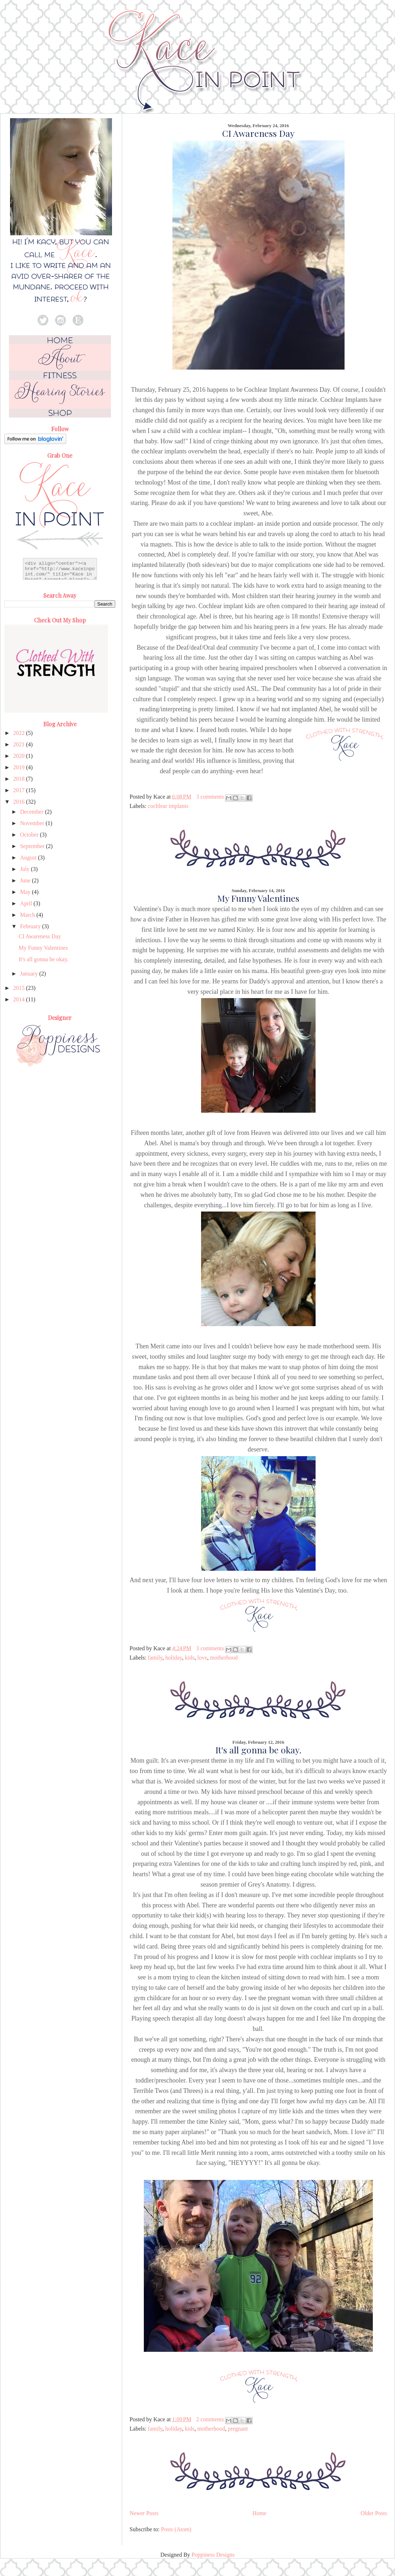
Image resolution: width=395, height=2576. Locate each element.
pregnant (238, 2429)
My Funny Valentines (258, 898)
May (26, 892)
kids (190, 1658)
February (31, 926)
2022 (19, 733)
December (32, 812)
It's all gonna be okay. (258, 1750)
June (26, 880)
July (25, 869)
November (33, 823)
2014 (19, 999)
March (28, 915)
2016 (19, 802)
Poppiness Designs (212, 2555)
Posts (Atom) (176, 2529)
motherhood (224, 1658)
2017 (19, 790)
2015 (19, 988)
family (155, 1658)
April (27, 903)
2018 (19, 779)
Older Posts (374, 2513)
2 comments (210, 2419)
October (30, 835)
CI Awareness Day (258, 133)
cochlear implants (168, 806)
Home (260, 2513)
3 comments (210, 797)
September (33, 846)
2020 (19, 756)
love (202, 1658)
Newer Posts (144, 2513)
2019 (19, 767)
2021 (19, 744)
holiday (173, 1658)
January (29, 974)
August (29, 857)
